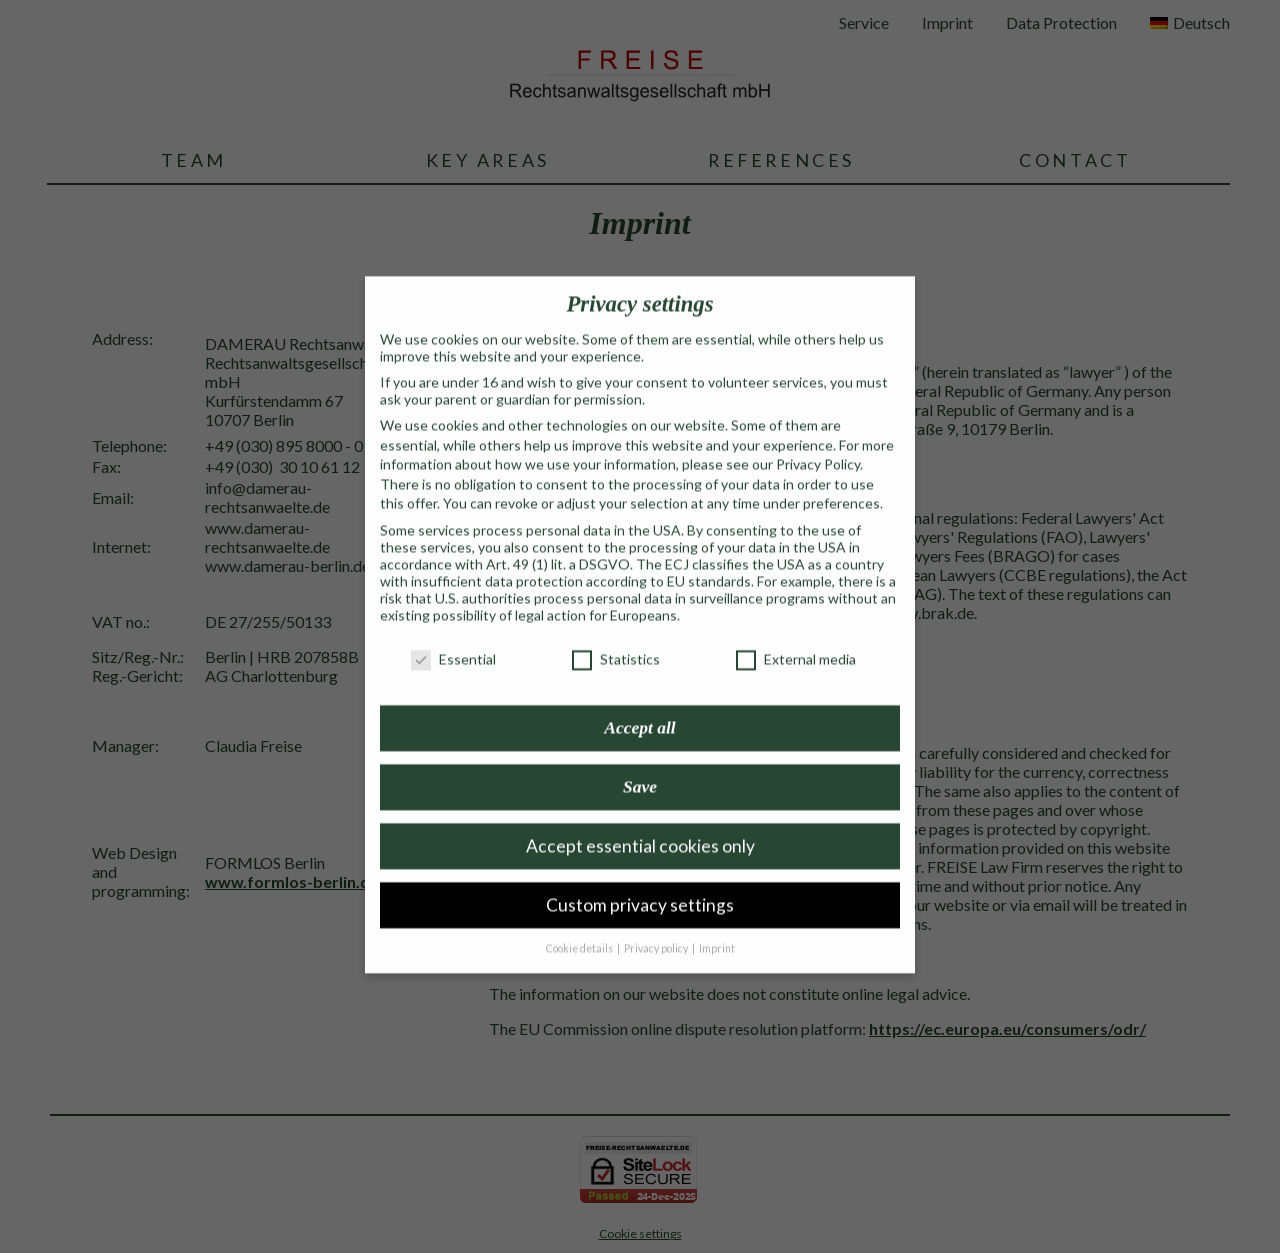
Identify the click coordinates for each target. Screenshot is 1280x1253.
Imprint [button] (717, 926)
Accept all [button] (639, 705)
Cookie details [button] (580, 926)
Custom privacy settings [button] (640, 882)
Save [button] (640, 764)
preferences (841, 481)
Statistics (616, 636)
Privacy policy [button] (657, 926)
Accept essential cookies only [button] (640, 823)
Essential (453, 636)
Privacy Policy (818, 441)
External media (796, 636)
